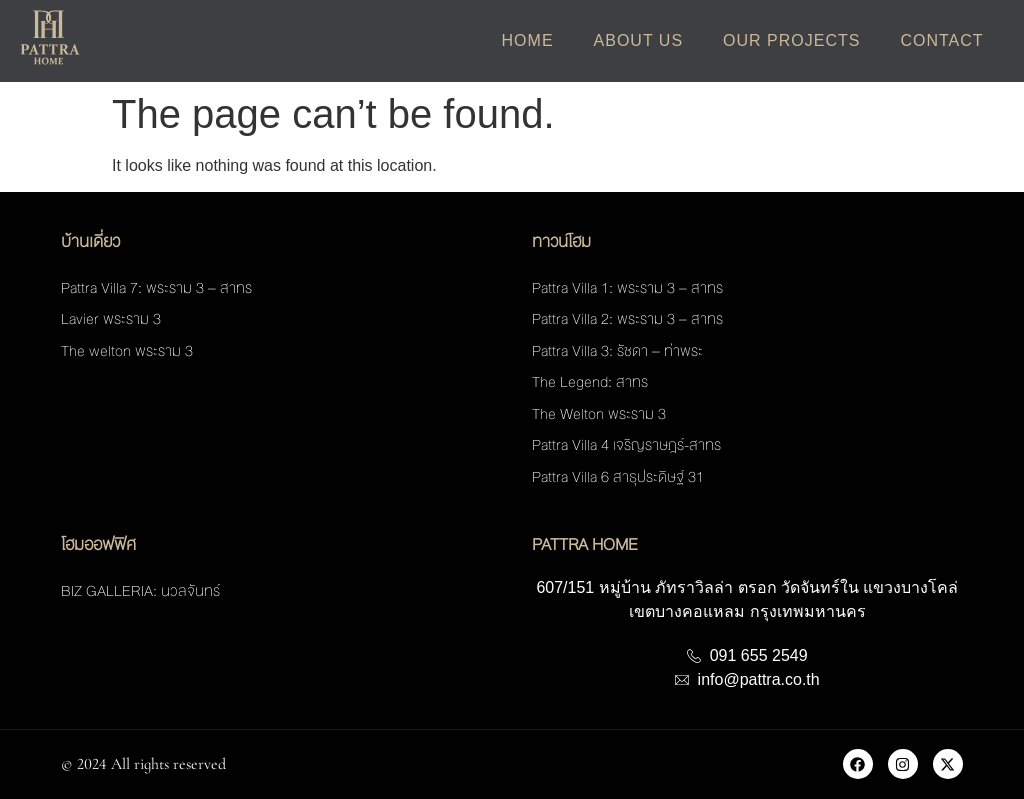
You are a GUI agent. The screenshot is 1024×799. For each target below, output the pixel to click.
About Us (639, 40)
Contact (941, 40)
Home (528, 40)
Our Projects (791, 40)
